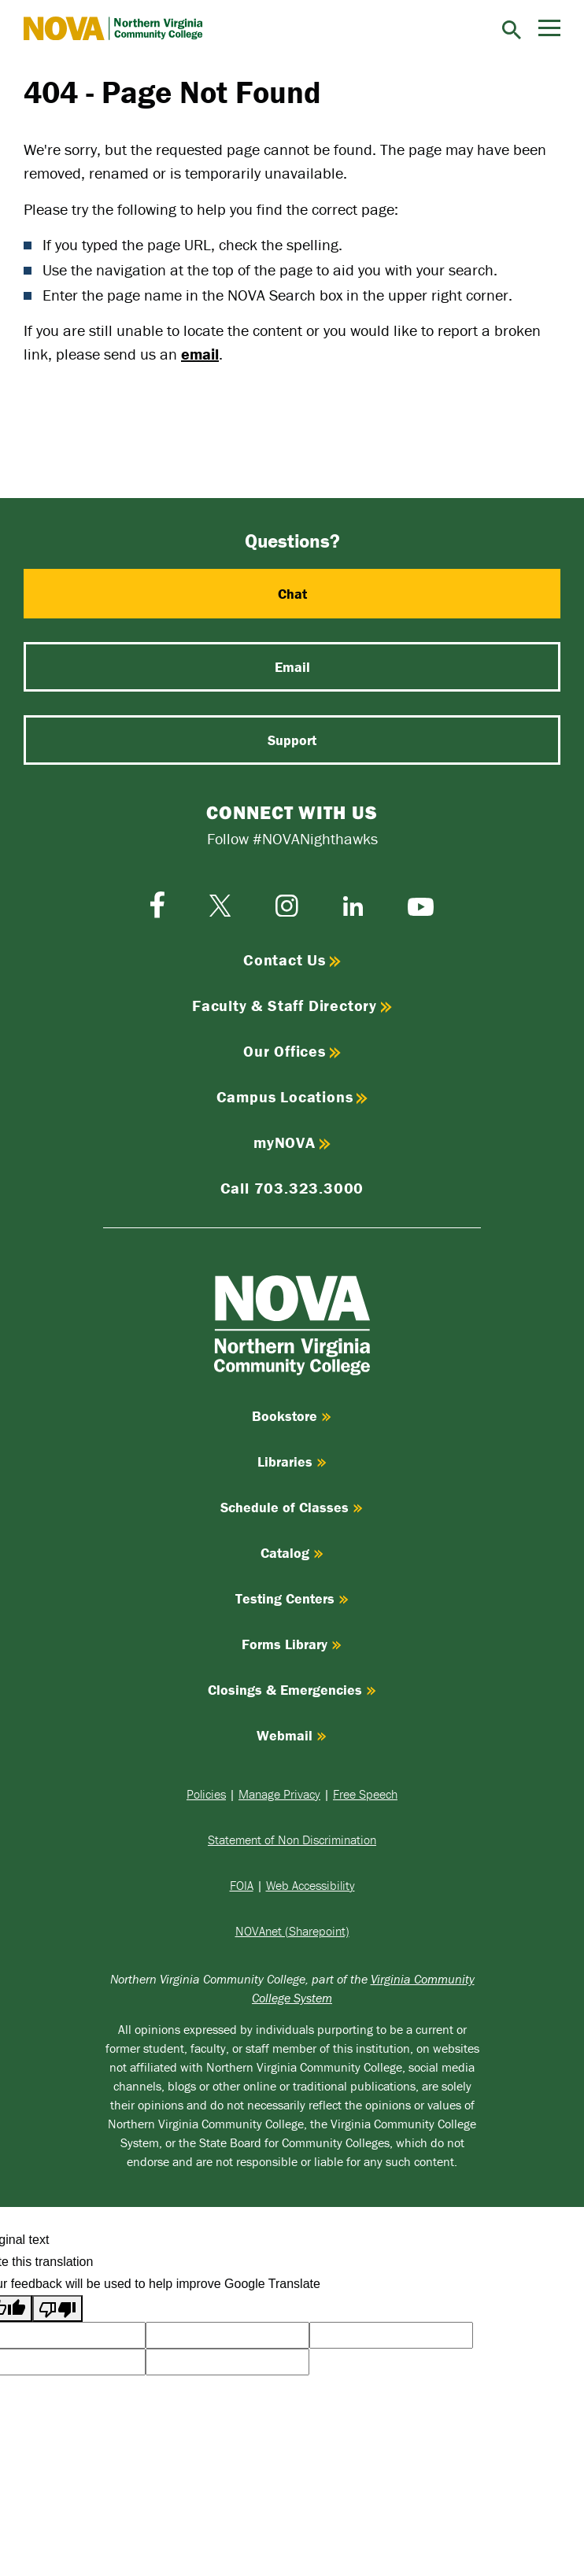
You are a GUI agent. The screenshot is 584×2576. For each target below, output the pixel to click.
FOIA (241, 1885)
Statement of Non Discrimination (292, 1839)
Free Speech (365, 1794)
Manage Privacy (279, 1794)
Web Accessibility (310, 1885)
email (200, 354)
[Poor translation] (57, 2308)
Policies (206, 1794)
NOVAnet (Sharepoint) (292, 1931)
